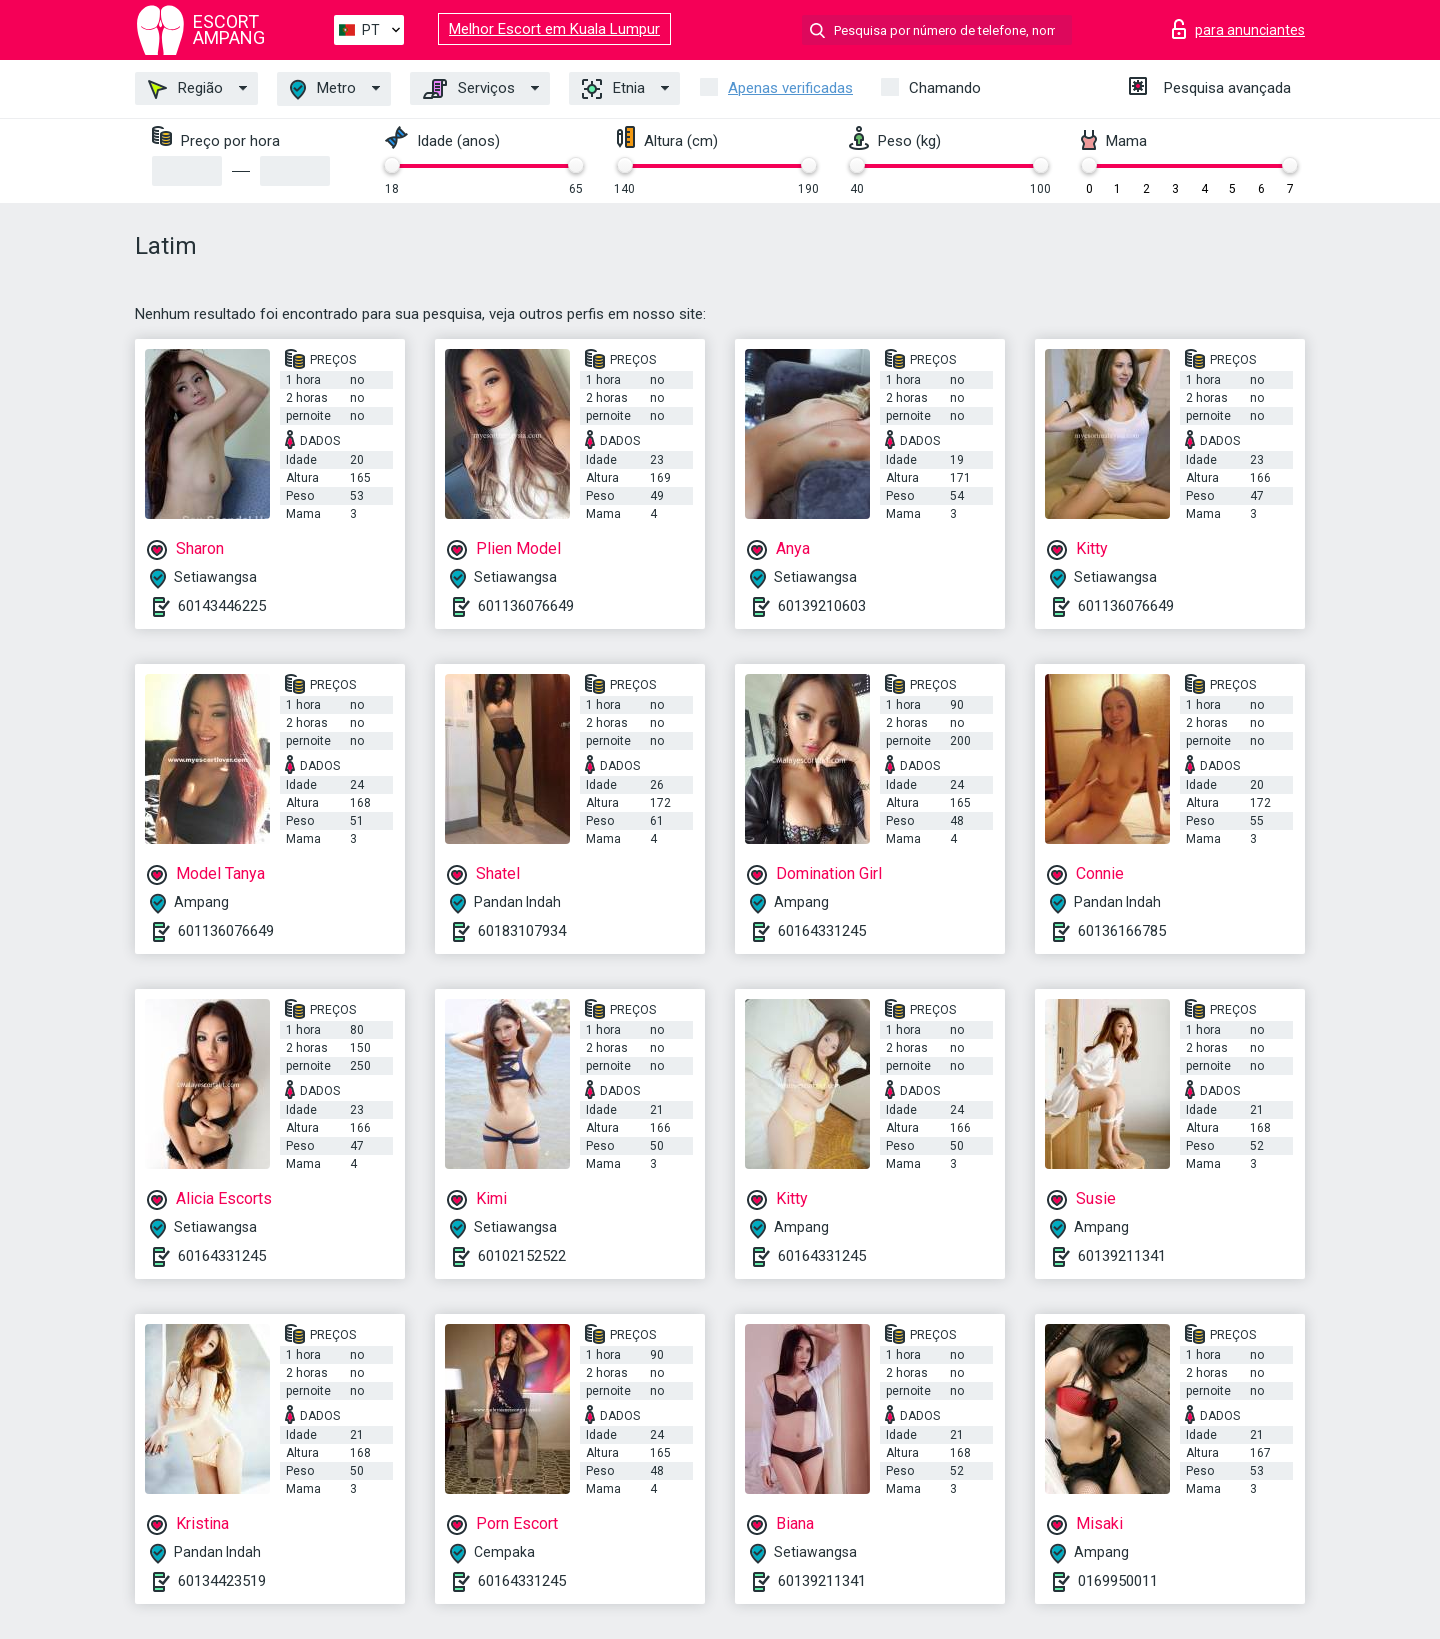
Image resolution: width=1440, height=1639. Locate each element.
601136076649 (526, 606)
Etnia (613, 89)
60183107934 (522, 931)
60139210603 (822, 606)
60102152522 (522, 1256)
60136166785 (1122, 931)
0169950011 (1118, 1581)
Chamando (945, 88)
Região (185, 89)
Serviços (469, 89)
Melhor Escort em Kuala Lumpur (554, 29)
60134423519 (222, 1581)
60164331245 (822, 931)
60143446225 (222, 606)
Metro (323, 89)
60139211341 (1122, 1256)
